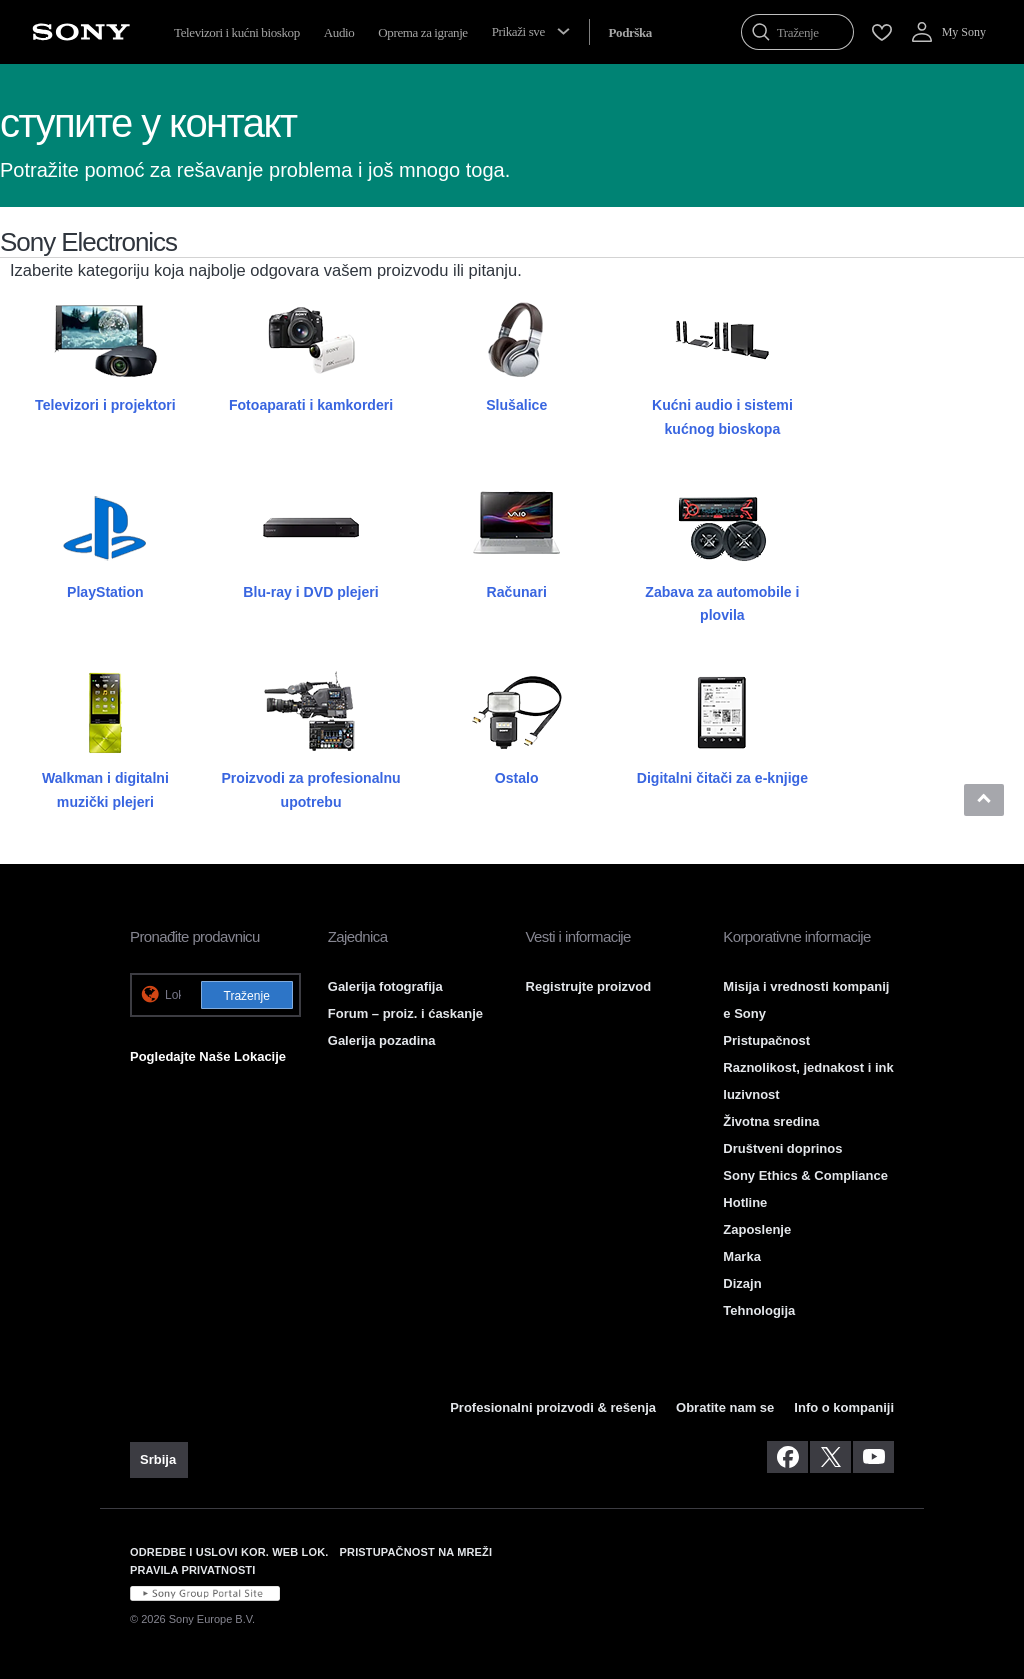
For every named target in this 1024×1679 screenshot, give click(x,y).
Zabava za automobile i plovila (722, 603)
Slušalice (516, 405)
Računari (517, 592)
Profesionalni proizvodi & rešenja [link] (553, 1407)
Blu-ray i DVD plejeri (310, 592)
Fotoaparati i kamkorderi (311, 405)
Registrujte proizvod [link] (589, 986)
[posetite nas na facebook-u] (787, 1457)
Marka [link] (742, 1256)
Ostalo (517, 778)
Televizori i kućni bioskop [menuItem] (237, 32)
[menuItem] (630, 32)
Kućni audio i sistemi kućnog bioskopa (722, 416)
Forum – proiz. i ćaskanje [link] (405, 1013)
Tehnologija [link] (759, 1310)
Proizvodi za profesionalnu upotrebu (310, 789)
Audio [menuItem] (339, 32)
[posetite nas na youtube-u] (873, 1457)
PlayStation (105, 592)
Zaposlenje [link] (757, 1229)
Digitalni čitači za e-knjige (722, 778)
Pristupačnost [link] (766, 1040)
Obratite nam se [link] (725, 1407)
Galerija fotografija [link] (385, 986)
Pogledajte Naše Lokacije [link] (208, 1056)
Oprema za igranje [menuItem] (422, 32)
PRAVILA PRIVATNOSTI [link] (192, 1570)
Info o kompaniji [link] (844, 1407)
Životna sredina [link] (771, 1121)
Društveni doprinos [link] (782, 1148)
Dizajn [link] (742, 1283)
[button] (984, 800)
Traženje (247, 996)
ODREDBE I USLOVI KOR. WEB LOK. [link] (229, 1552)
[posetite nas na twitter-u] (830, 1457)
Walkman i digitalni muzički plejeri (105, 789)
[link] (159, 1460)
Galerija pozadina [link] (382, 1040)
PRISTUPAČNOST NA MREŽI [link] (416, 1552)
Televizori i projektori (105, 405)
